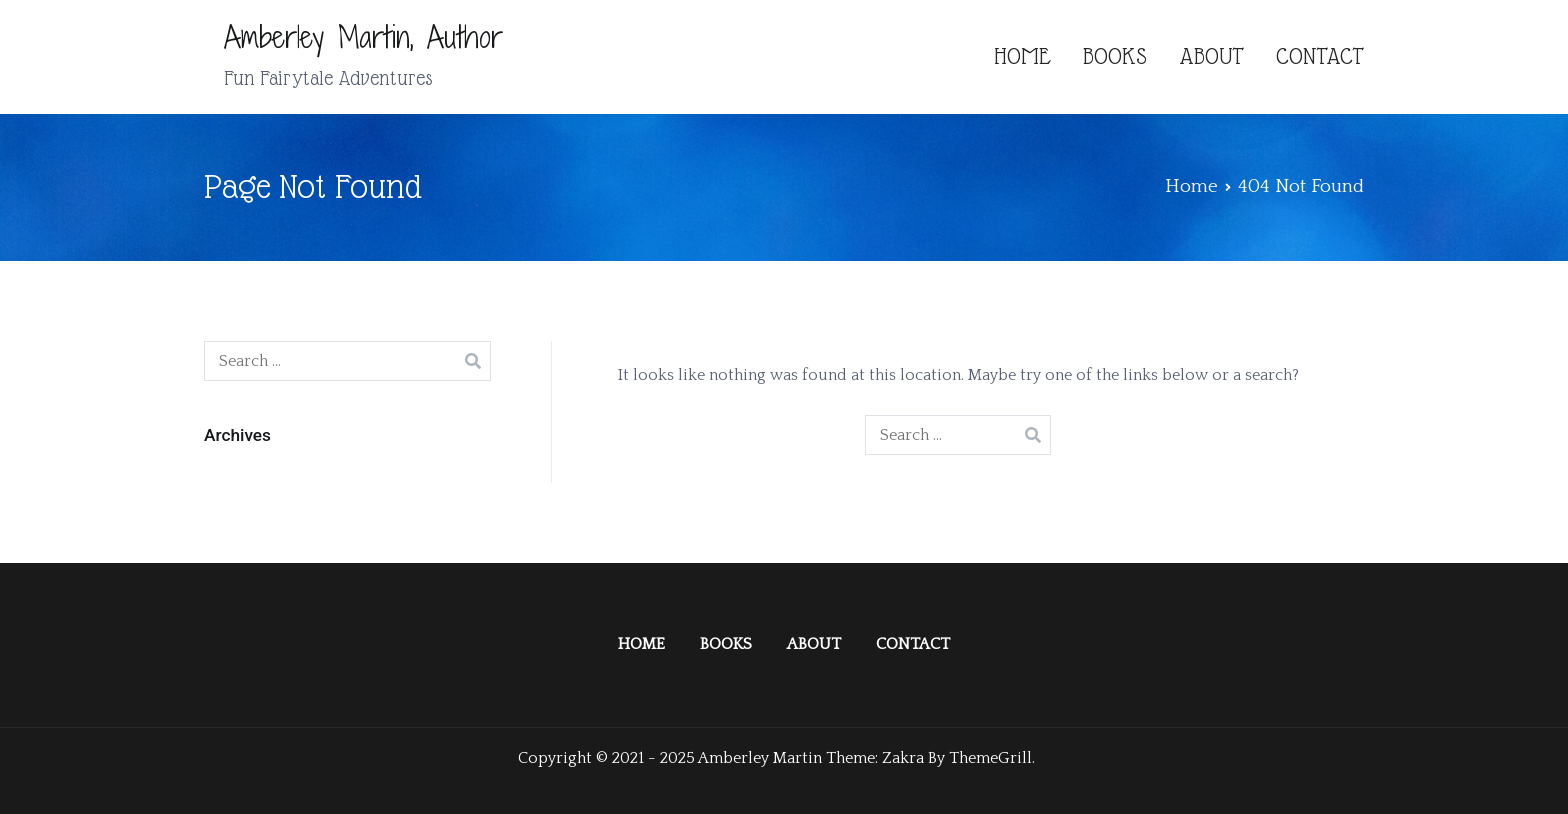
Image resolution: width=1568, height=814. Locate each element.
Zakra (903, 758)
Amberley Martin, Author (363, 37)
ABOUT (1211, 56)
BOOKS (1115, 56)
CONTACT (1320, 56)
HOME (1022, 56)
